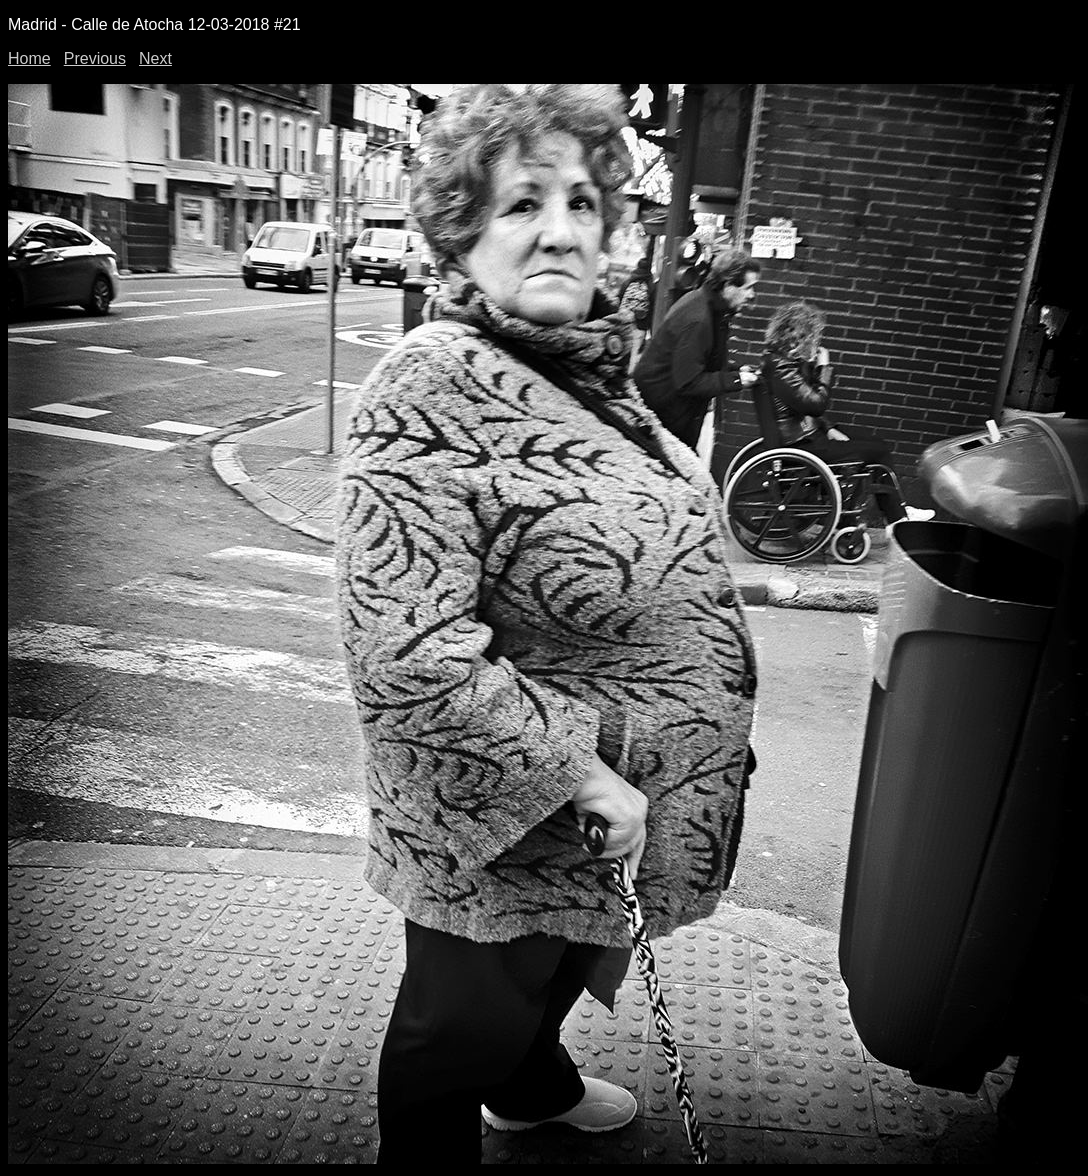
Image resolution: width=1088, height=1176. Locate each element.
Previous (95, 58)
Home (29, 58)
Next (155, 58)
